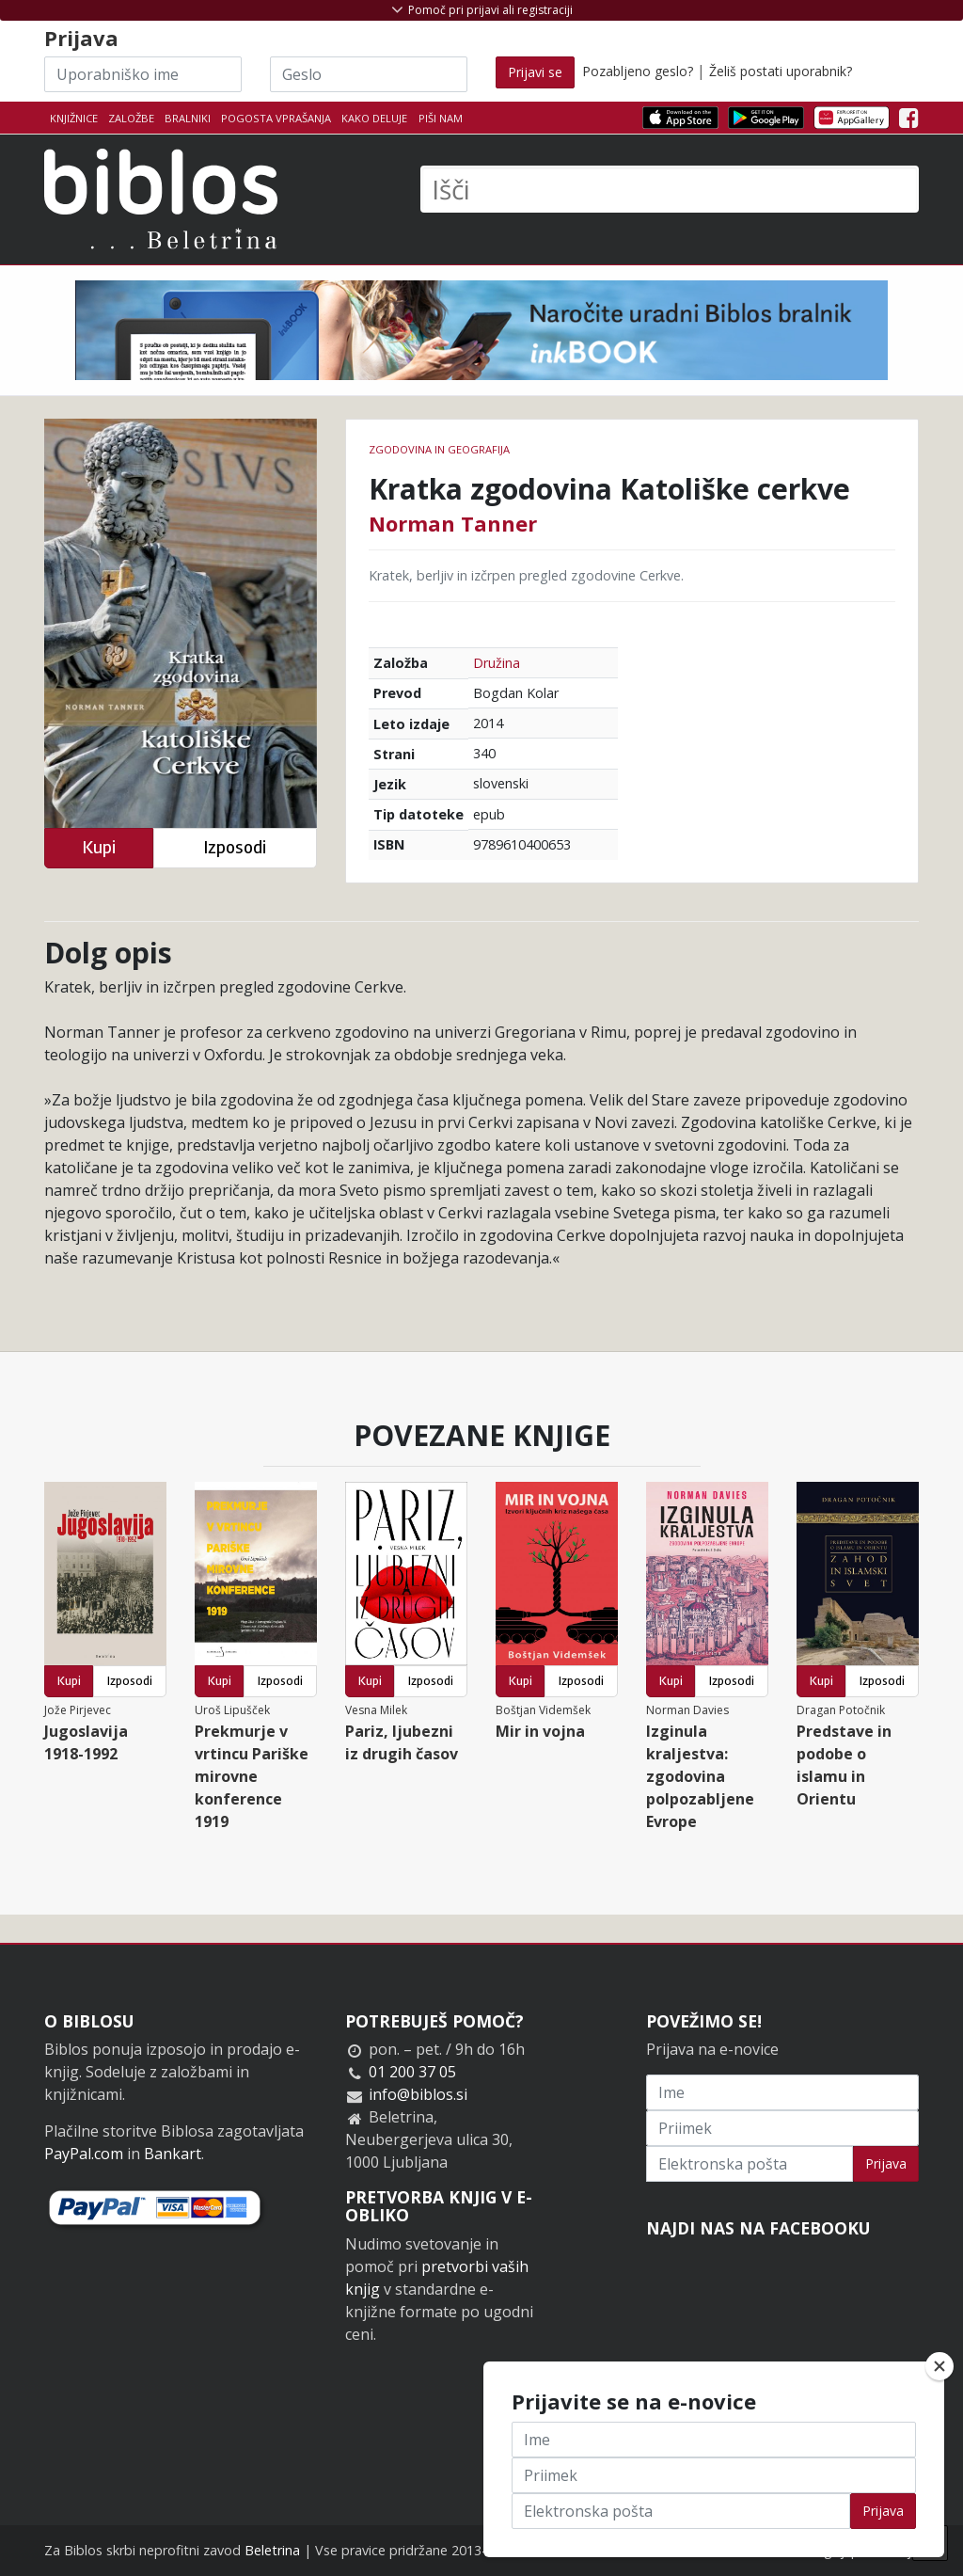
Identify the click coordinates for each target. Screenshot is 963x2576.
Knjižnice (74, 118)
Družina (496, 663)
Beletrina (272, 2550)
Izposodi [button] (234, 847)
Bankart (172, 2153)
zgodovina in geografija (439, 449)
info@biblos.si (418, 2094)
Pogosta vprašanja (276, 118)
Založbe (131, 118)
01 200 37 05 (412, 2071)
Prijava (886, 2163)
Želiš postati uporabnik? (780, 71)
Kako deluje (374, 118)
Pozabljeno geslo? (637, 71)
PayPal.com (83, 2153)
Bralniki (188, 118)
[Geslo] (368, 74)
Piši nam (440, 118)
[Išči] (669, 189)
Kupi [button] (99, 847)
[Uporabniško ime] (143, 74)
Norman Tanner (453, 523)
